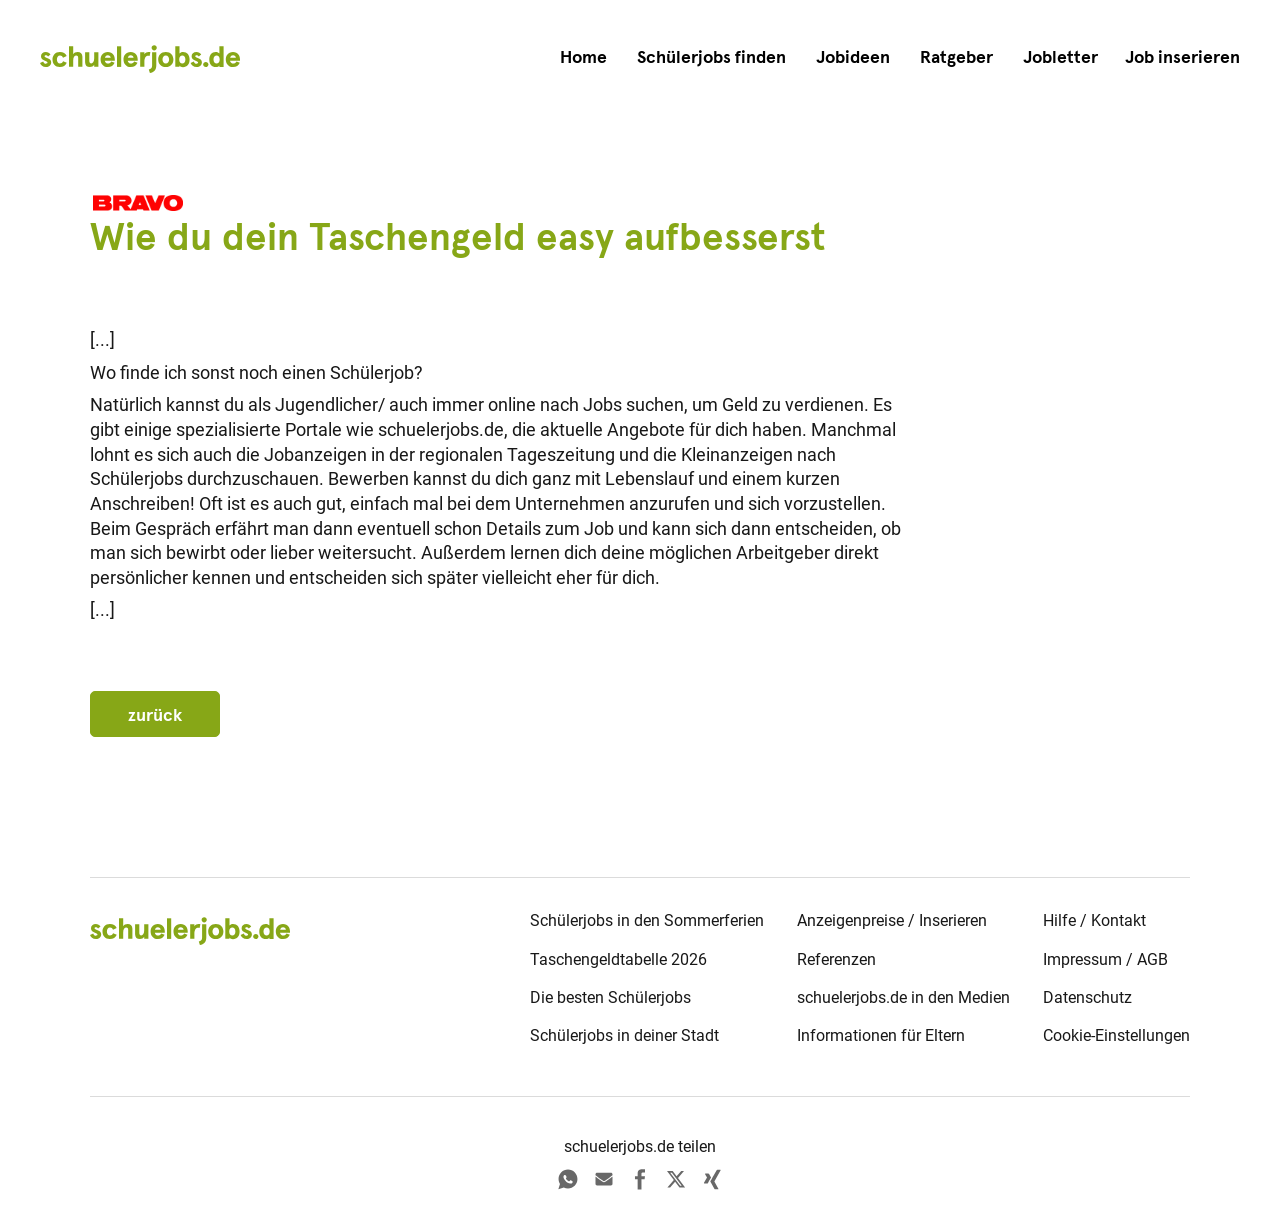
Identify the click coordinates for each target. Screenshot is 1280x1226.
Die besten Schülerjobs (610, 997)
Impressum (1082, 959)
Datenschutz (1087, 997)
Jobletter (1060, 57)
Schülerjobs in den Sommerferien (647, 920)
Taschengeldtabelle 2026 (618, 959)
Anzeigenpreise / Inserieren (892, 920)
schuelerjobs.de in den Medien (903, 997)
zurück (155, 715)
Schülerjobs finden (711, 57)
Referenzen (836, 959)
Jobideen (853, 57)
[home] (140, 58)
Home (583, 57)
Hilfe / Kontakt (1094, 920)
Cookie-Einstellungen (1116, 1035)
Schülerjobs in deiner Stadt (624, 1035)
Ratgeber (956, 57)
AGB (1152, 959)
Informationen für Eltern (881, 1035)
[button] (1182, 57)
